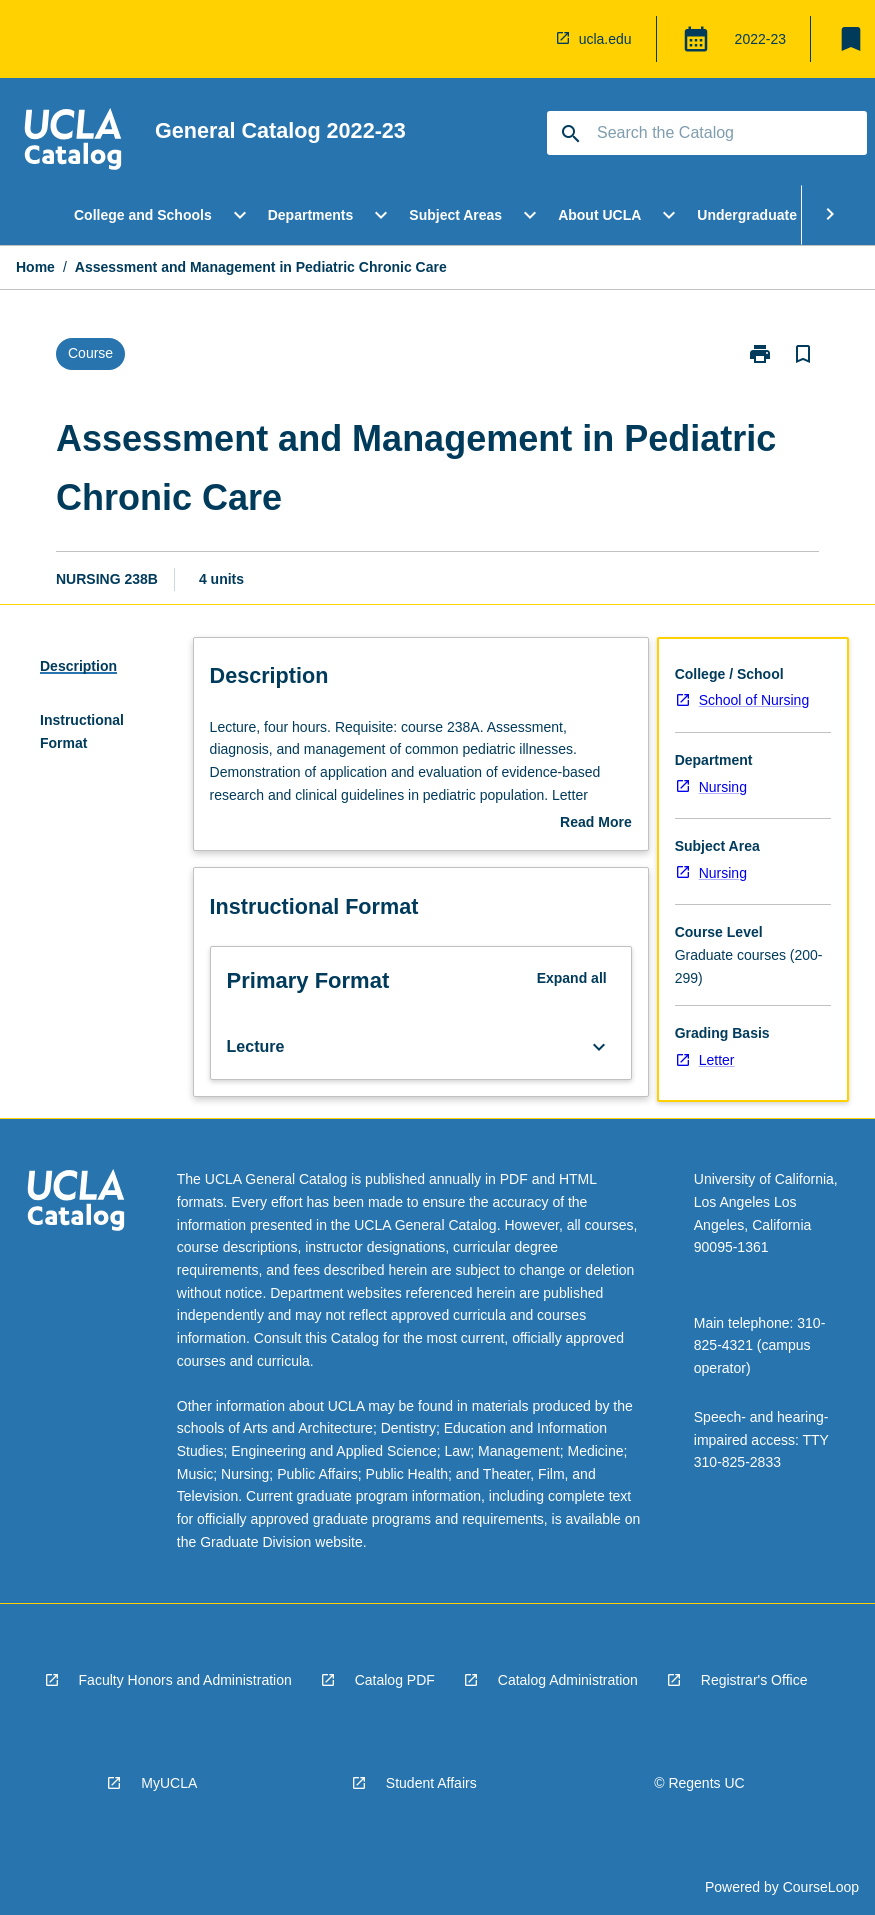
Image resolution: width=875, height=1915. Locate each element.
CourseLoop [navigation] (821, 1887)
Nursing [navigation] (723, 787)
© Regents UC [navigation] (699, 1783)
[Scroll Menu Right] (830, 215)
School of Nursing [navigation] (754, 700)
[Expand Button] (599, 1047)
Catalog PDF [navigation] (395, 1680)
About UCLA (599, 215)
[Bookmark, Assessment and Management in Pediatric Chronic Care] (803, 354)
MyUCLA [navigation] (169, 1783)
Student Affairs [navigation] (431, 1783)
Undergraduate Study (768, 215)
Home (35, 267)
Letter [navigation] (717, 1060)
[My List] (851, 39)
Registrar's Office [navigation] (754, 1680)
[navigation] (73, 142)
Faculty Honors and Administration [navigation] (185, 1680)
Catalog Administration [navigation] (568, 1680)
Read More (596, 824)
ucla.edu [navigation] (605, 39)
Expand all (572, 978)
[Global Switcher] (696, 39)
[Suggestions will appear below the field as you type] (708, 133)
